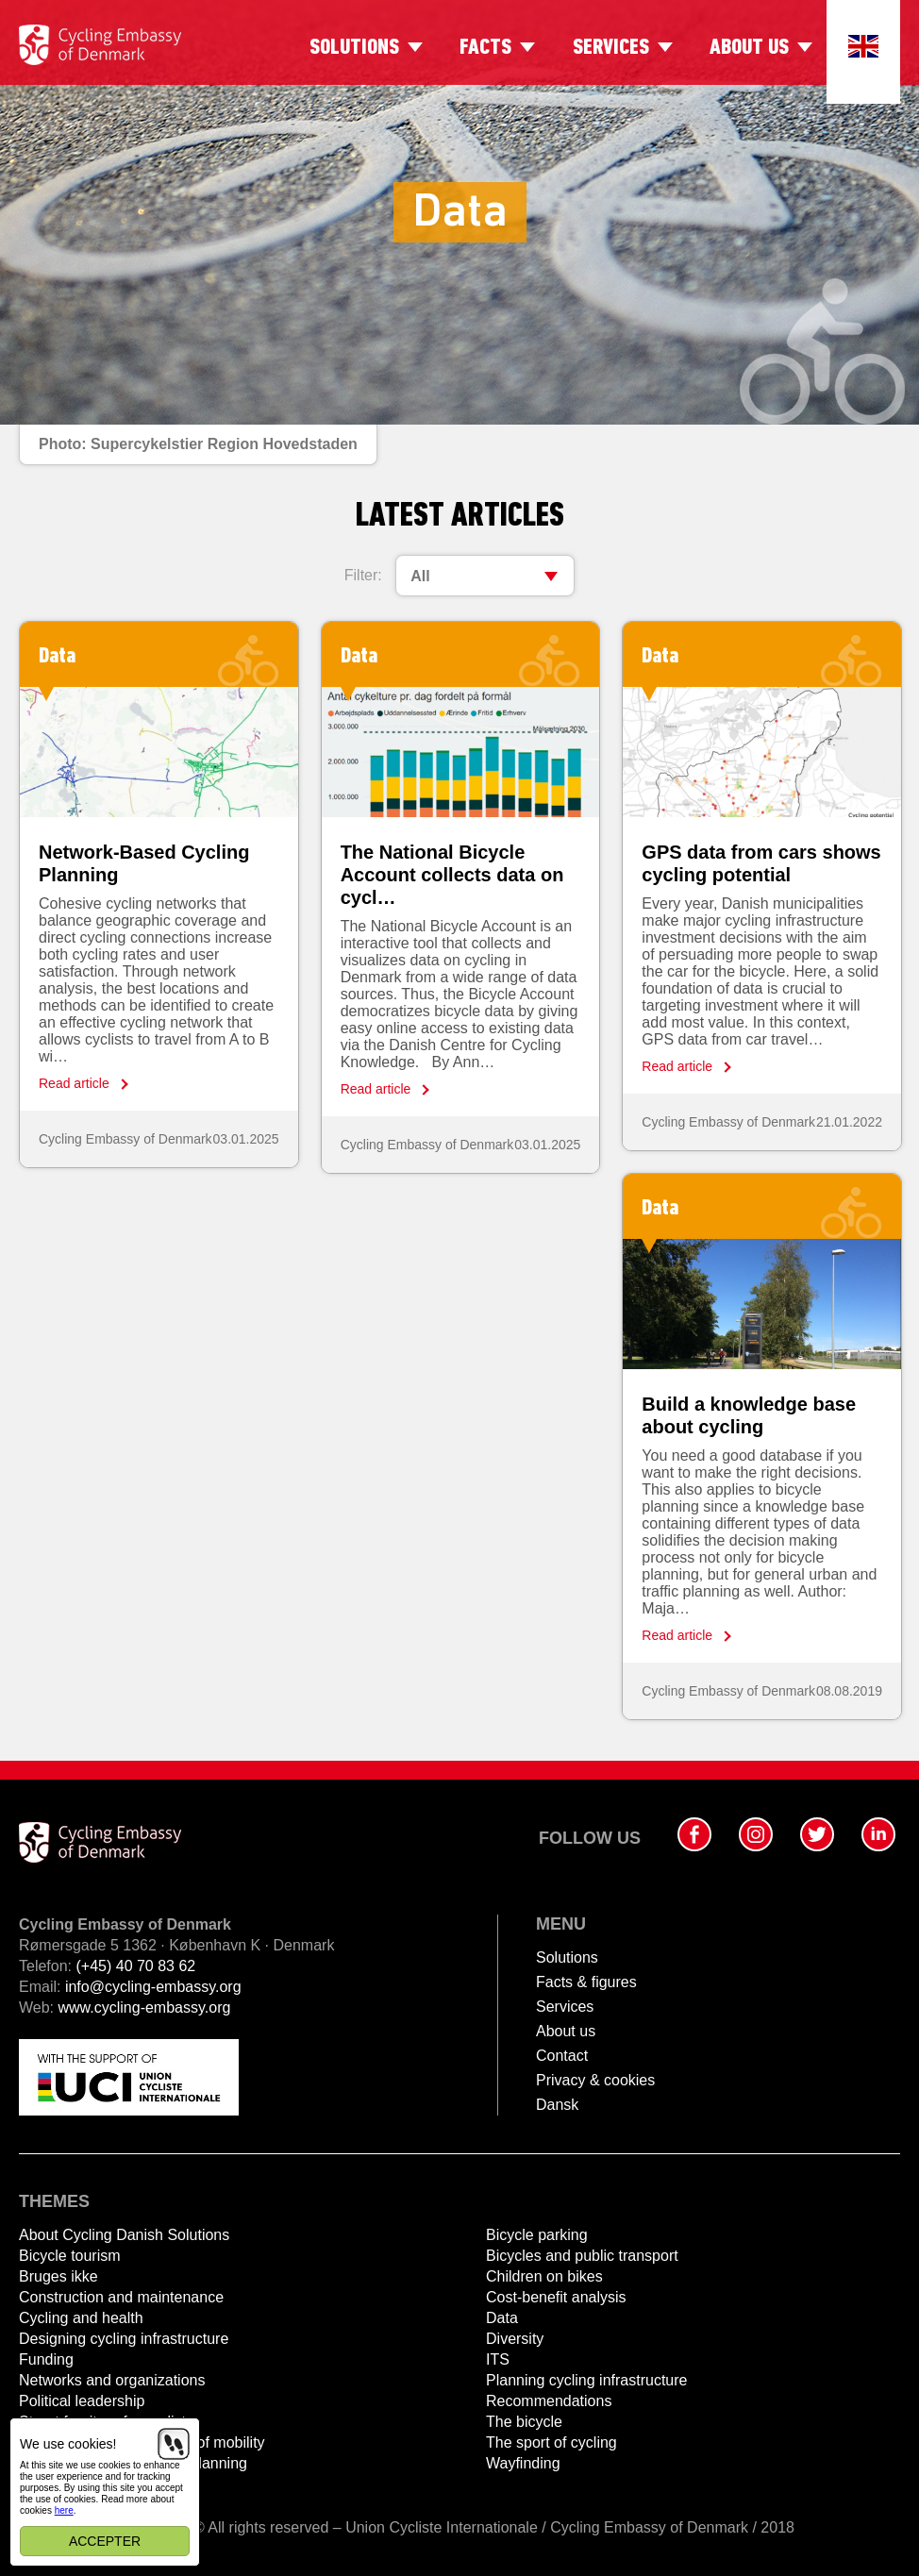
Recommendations (548, 2401)
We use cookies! (68, 2443)
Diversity (514, 2339)
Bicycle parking (537, 2235)
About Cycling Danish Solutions (124, 2235)
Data (502, 2318)
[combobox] (485, 575)
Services (611, 48)
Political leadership (81, 2401)
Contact (562, 2056)
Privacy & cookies (595, 2080)
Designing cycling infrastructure (123, 2339)
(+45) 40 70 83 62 (135, 1966)
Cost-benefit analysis (556, 2297)
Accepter (105, 2541)
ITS (498, 2359)
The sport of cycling (551, 2442)
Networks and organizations (112, 2380)
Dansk (557, 2105)
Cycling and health (81, 2318)
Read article (74, 1083)
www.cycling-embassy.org (144, 2007)
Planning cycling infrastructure (586, 2380)
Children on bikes (544, 2276)
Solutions (354, 48)
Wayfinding (523, 2463)
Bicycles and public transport (582, 2256)
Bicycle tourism (70, 2256)
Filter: (363, 575)
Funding (46, 2359)
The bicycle (524, 2422)
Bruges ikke (58, 2276)
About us (749, 48)
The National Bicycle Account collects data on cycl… (452, 875)
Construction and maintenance (121, 2297)
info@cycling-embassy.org (153, 1987)
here (64, 2510)
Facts (485, 48)
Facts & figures (586, 1982)
